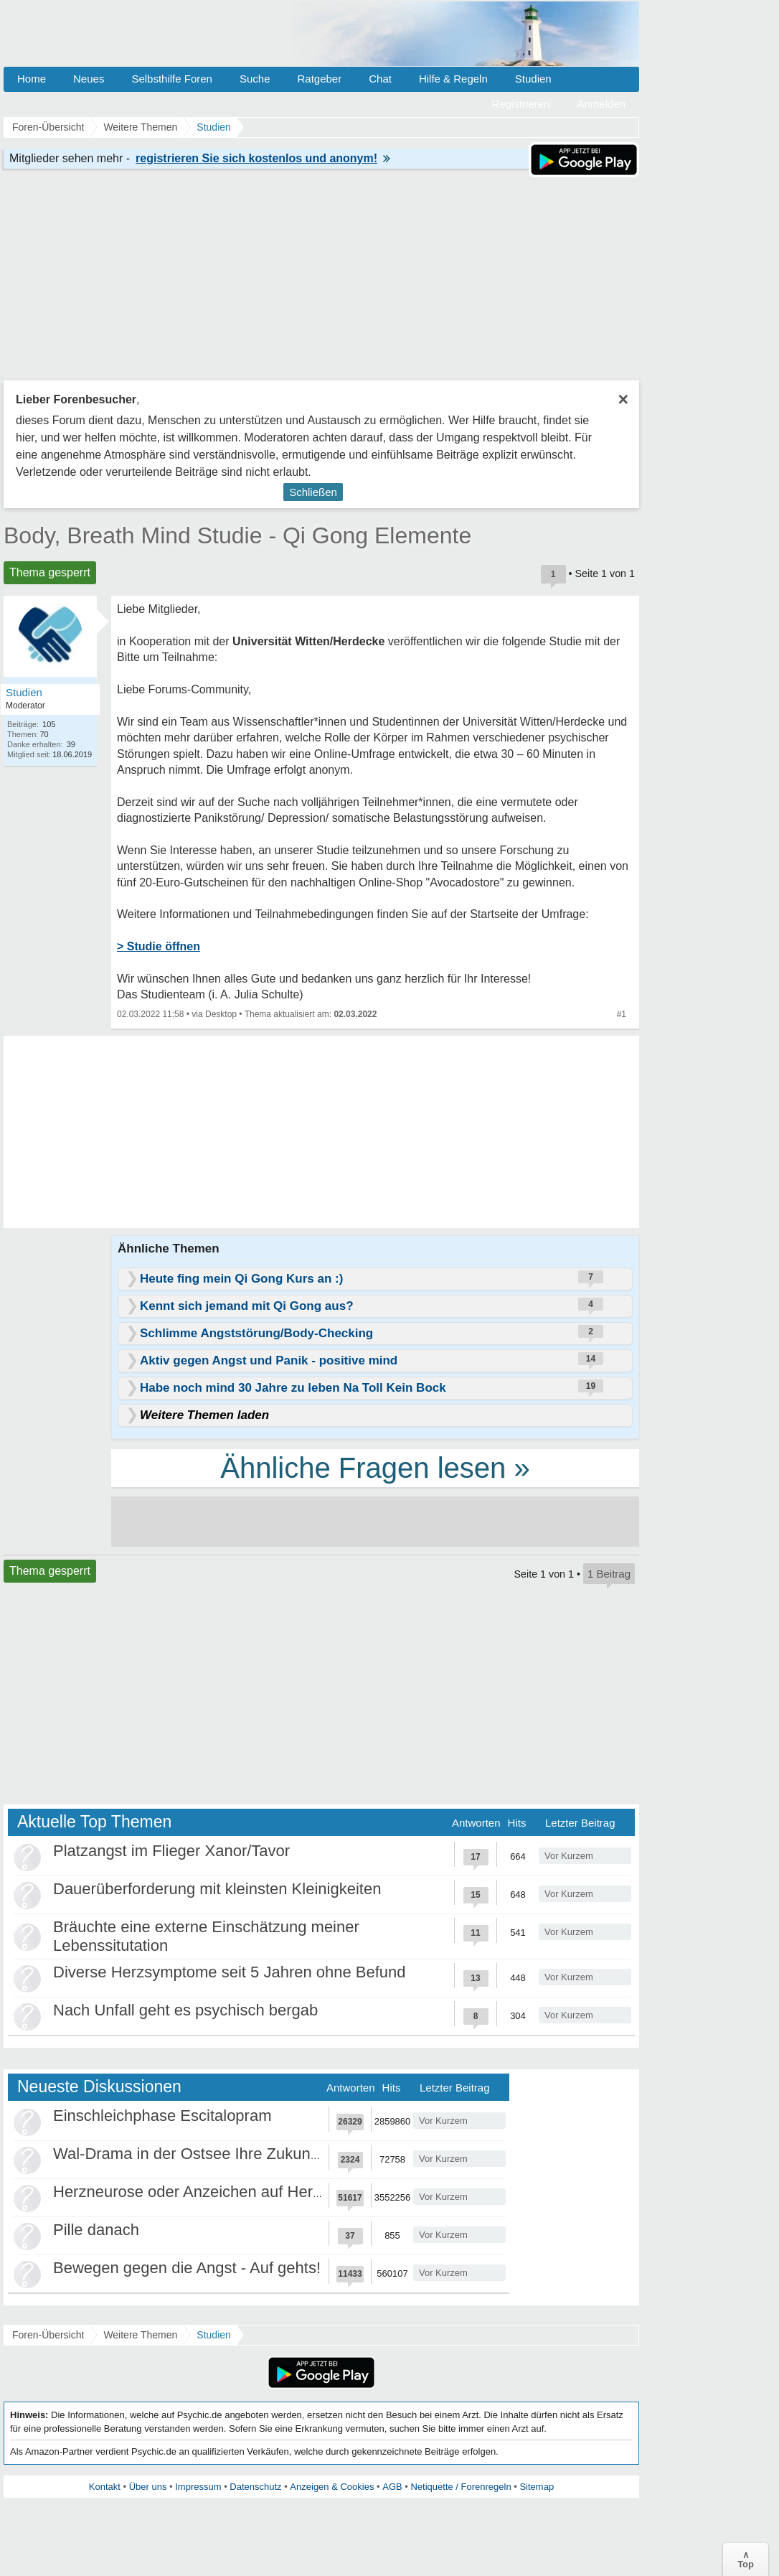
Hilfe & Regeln (453, 78)
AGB (392, 2486)
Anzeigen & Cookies (332, 2486)
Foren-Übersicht (48, 2335)
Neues (88, 78)
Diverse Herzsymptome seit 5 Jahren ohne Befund (229, 1972)
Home (31, 78)
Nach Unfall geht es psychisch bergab (185, 2010)
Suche (255, 78)
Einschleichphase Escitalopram (162, 2116)
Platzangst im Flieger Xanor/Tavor (171, 1851)
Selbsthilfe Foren (171, 78)
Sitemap (536, 2486)
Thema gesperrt (49, 572)
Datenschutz (255, 2486)
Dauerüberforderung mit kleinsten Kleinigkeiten (217, 1889)
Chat (380, 78)
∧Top (745, 2559)
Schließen (313, 492)
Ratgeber (319, 78)
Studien (533, 78)
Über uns (148, 2486)
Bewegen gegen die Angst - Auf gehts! (187, 2268)
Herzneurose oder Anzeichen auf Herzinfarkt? (212, 2192)
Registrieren (521, 104)
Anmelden (601, 104)
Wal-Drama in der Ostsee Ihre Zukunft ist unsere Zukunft (251, 2154)
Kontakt (105, 2486)
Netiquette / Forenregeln (460, 2486)
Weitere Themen (140, 2335)
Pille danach (96, 2230)
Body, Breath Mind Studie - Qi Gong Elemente (237, 535)
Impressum (198, 2486)
